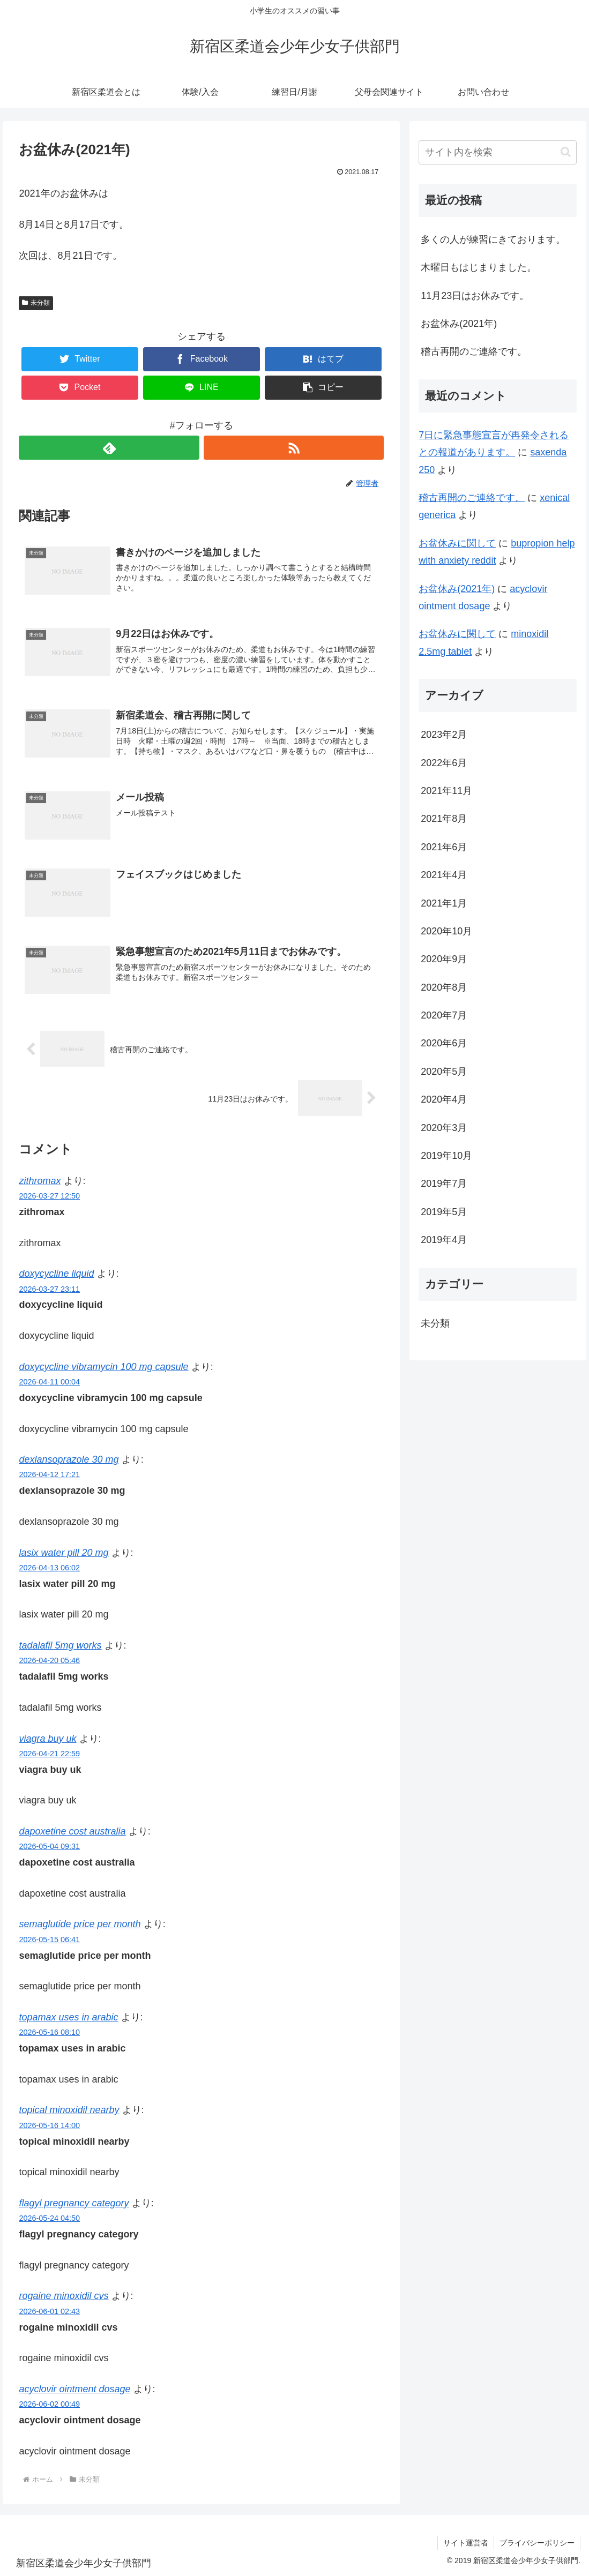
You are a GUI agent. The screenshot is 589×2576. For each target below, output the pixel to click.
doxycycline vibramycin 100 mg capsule (103, 1366)
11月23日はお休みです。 (475, 295)
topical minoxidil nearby (69, 2110)
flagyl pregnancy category (74, 2203)
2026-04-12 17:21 (49, 1474)
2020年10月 (446, 931)
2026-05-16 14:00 (49, 2125)
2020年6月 (444, 1043)
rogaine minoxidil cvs (63, 2295)
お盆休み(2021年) (459, 323)
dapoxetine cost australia (72, 1831)
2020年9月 (444, 959)
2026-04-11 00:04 (49, 1381)
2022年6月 (444, 763)
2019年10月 (446, 1155)
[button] (323, 388)
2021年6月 (444, 847)
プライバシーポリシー (537, 2542)
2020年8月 (444, 987)
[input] (498, 152)
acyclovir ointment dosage (74, 2389)
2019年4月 (444, 1239)
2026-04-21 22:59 (49, 1753)
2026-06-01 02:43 (49, 2311)
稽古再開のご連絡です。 (474, 351)
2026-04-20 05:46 (49, 1660)
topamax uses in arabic (68, 2017)
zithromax (40, 1180)
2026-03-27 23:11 (49, 1289)
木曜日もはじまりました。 (478, 267)
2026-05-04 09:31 (49, 1846)
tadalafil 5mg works (60, 1645)
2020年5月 (444, 1071)
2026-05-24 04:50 (49, 2218)
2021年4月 (444, 875)
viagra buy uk (47, 1738)
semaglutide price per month (79, 1924)
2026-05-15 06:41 (49, 1939)
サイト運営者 (465, 2542)
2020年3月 (444, 1127)
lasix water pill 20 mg (63, 1552)
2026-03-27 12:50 (49, 1196)
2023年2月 (444, 734)
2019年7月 (444, 1183)
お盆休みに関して (457, 543)
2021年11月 (446, 790)
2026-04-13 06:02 (49, 1567)
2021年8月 (444, 818)
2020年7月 (444, 1015)
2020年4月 (444, 1099)
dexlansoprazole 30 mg (68, 1459)
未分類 (36, 302)
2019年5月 (444, 1212)
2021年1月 (444, 903)
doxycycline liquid (56, 1273)
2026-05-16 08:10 (49, 2032)
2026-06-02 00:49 (49, 2404)
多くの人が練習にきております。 (493, 239)
